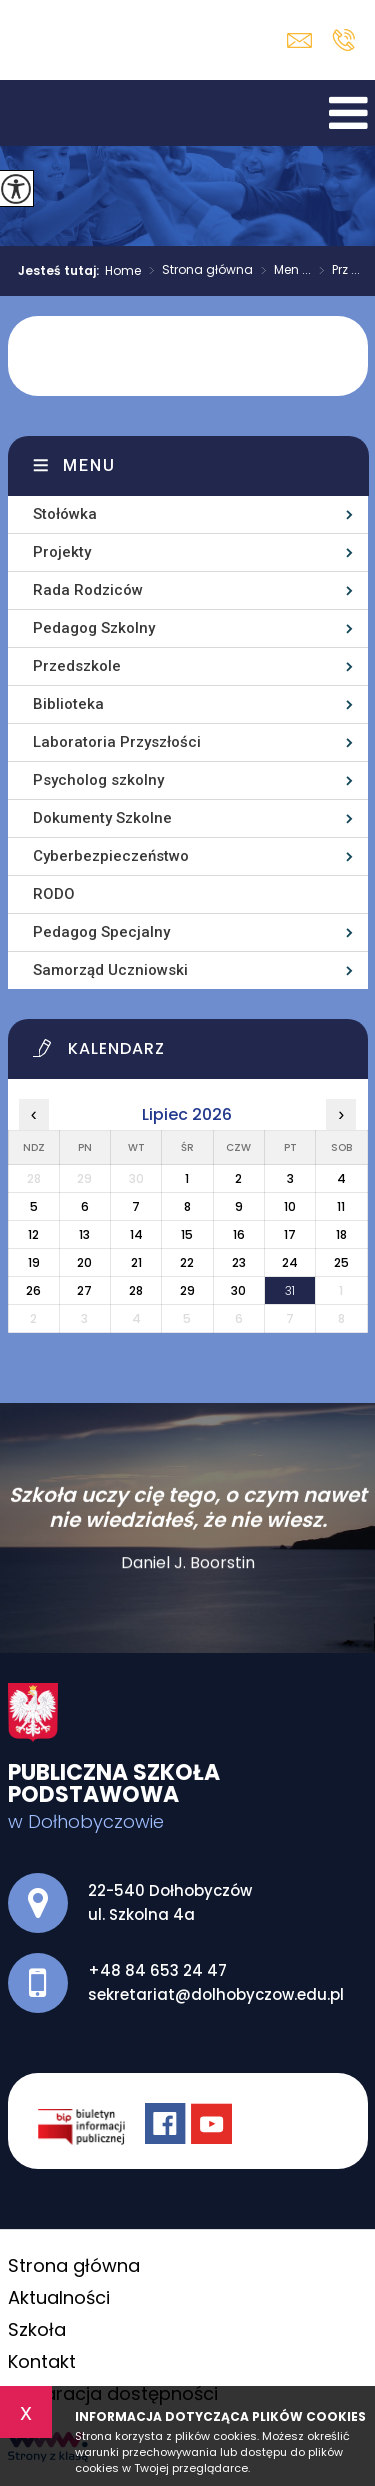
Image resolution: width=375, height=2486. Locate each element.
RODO (54, 894)
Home (123, 271)
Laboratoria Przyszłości (117, 742)
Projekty (62, 552)
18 (341, 1234)
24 (290, 1262)
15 (187, 1234)
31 (290, 1290)
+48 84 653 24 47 (343, 40)
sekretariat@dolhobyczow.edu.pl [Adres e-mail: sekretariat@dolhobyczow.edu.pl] (216, 1994)
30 (238, 1290)
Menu (89, 465)
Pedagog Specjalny (101, 932)
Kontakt (42, 2361)
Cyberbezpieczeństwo (111, 856)
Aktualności (59, 2297)
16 (239, 1234)
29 (187, 1290)
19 (34, 1262)
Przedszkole (77, 666)
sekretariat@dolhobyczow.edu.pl (299, 40)
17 (290, 1234)
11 (341, 1206)
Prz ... (335, 271)
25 (341, 1262)
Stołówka (65, 514)
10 (290, 1206)
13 (84, 1234)
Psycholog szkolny (98, 780)
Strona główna (197, 271)
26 (33, 1290)
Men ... (282, 271)
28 (136, 1290)
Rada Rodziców (88, 590)
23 (239, 1262)
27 (84, 1290)
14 (136, 1234)
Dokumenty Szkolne (102, 818)
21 (136, 1262)
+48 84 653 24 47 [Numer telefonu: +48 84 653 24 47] (157, 1970)
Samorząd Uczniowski (110, 970)
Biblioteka (68, 704)
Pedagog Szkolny (94, 628)
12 (33, 1234)
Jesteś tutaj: (61, 271)
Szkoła (37, 2329)
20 (84, 1262)
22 (187, 1262)
